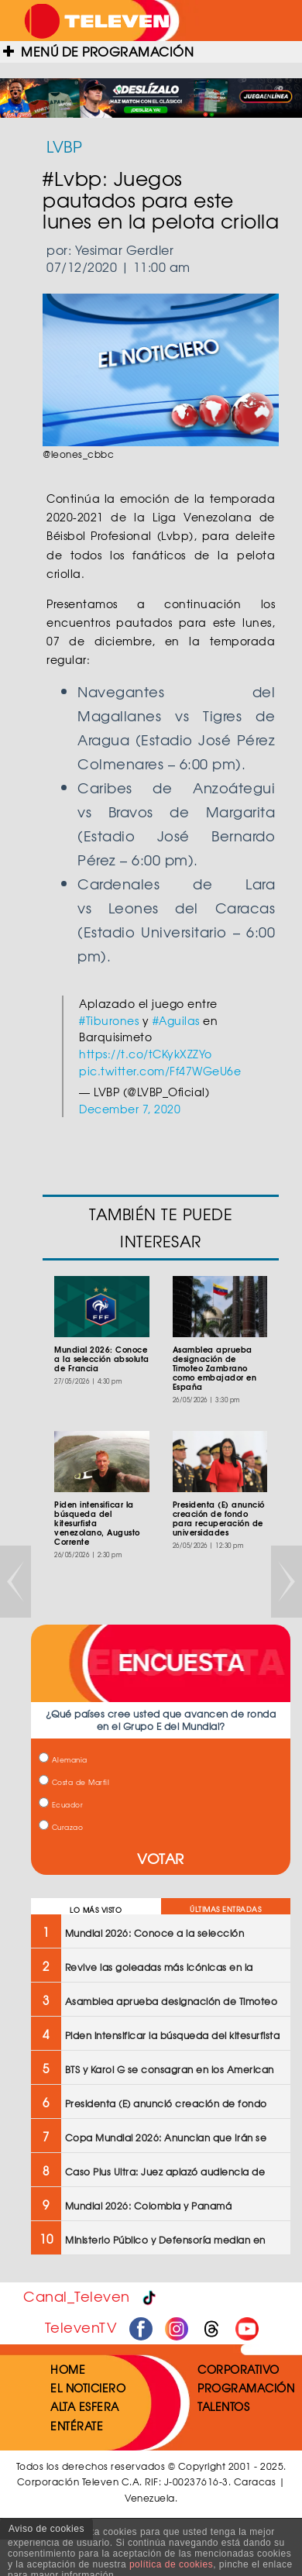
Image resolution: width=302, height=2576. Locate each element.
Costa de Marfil (74, 1782)
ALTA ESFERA (84, 2406)
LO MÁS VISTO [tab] (96, 1910)
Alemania (63, 1760)
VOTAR (160, 1858)
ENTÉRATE (76, 2425)
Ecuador (61, 1805)
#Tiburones (109, 1020)
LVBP (64, 146)
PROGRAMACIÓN (245, 2387)
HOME (67, 2369)
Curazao (61, 1827)
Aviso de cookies (46, 2528)
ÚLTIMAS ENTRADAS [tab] (225, 1909)
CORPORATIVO (238, 2369)
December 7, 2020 (129, 1108)
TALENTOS (223, 2406)
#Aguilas (176, 1020)
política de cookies (171, 2564)
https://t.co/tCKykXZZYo (145, 1053)
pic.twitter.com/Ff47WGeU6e (160, 1070)
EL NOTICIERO (87, 2387)
